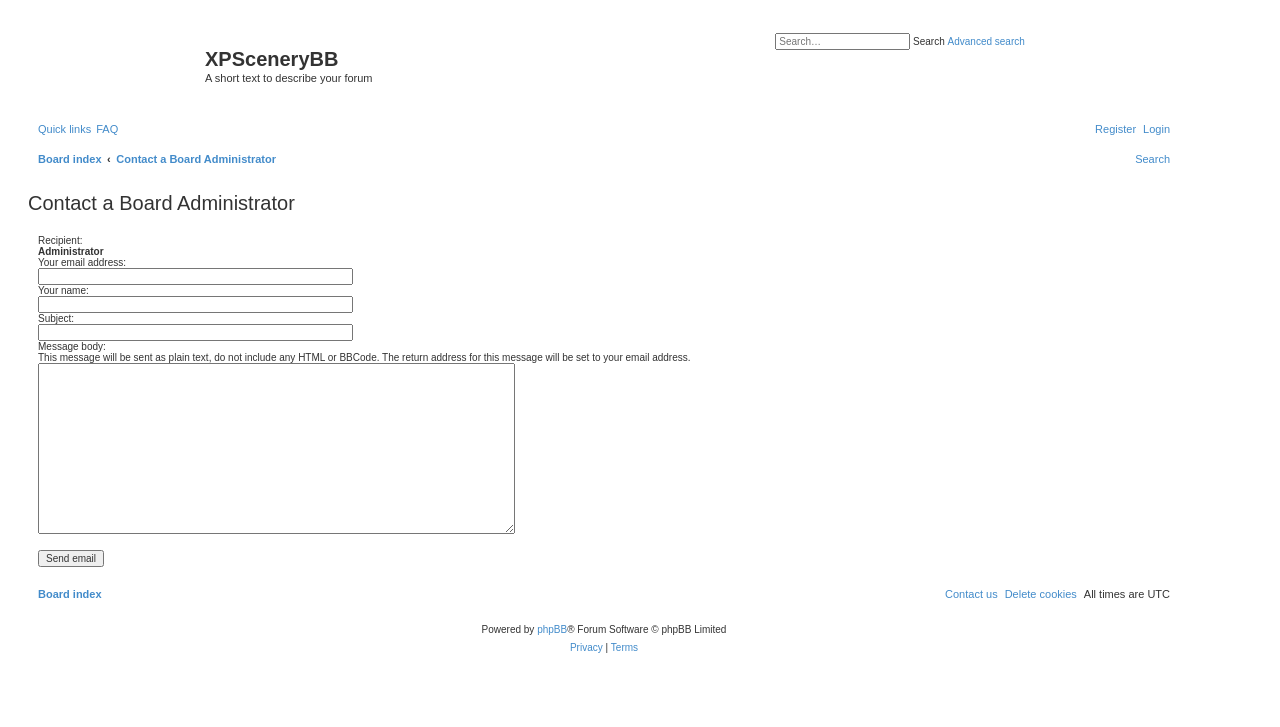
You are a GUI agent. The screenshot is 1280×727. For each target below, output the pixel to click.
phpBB (552, 629)
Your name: (63, 290)
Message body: (72, 346)
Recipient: (60, 240)
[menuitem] (107, 129)
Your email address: (82, 262)
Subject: (56, 318)
